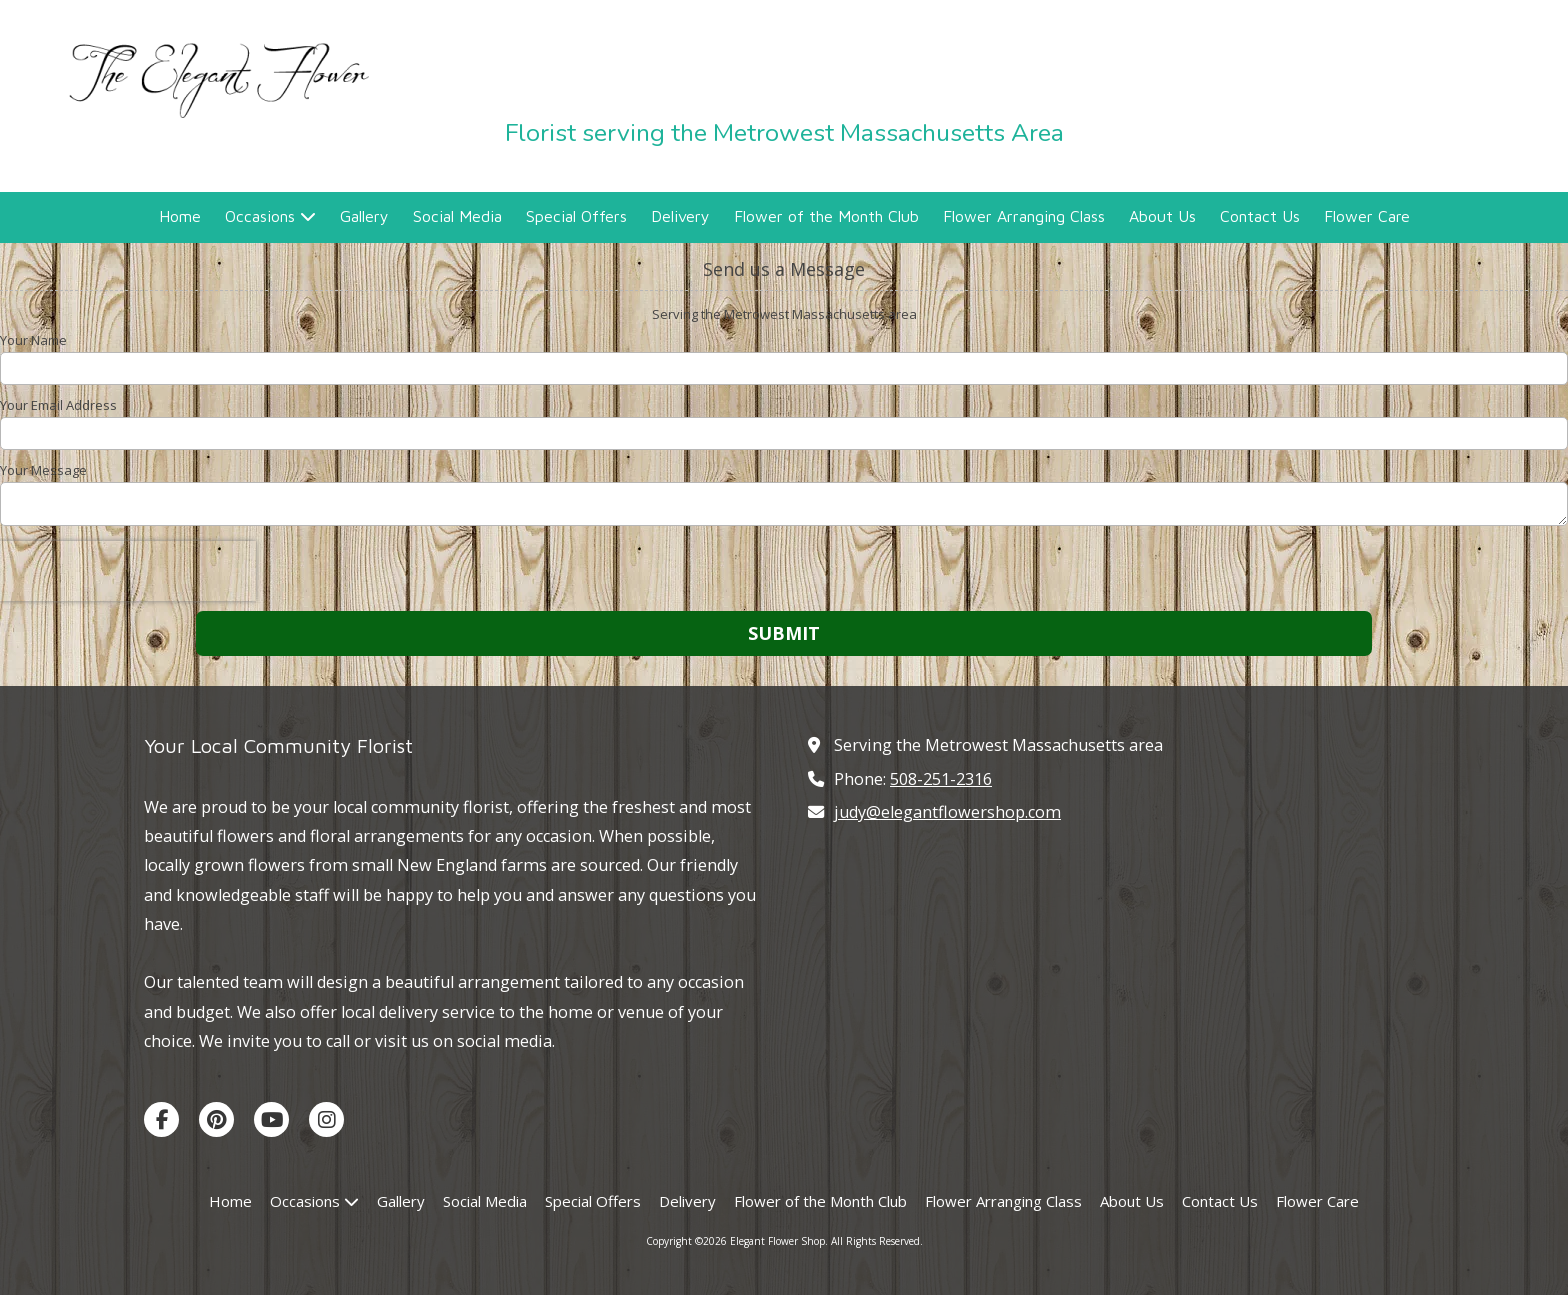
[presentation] (128, 571)
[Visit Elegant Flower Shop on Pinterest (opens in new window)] (216, 1119)
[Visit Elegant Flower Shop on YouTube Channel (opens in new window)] (271, 1119)
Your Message (43, 470)
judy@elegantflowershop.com (947, 812)
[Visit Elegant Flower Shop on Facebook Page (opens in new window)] (161, 1119)
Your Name (33, 340)
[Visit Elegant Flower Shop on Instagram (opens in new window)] (326, 1119)
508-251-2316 (941, 779)
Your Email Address (58, 405)
